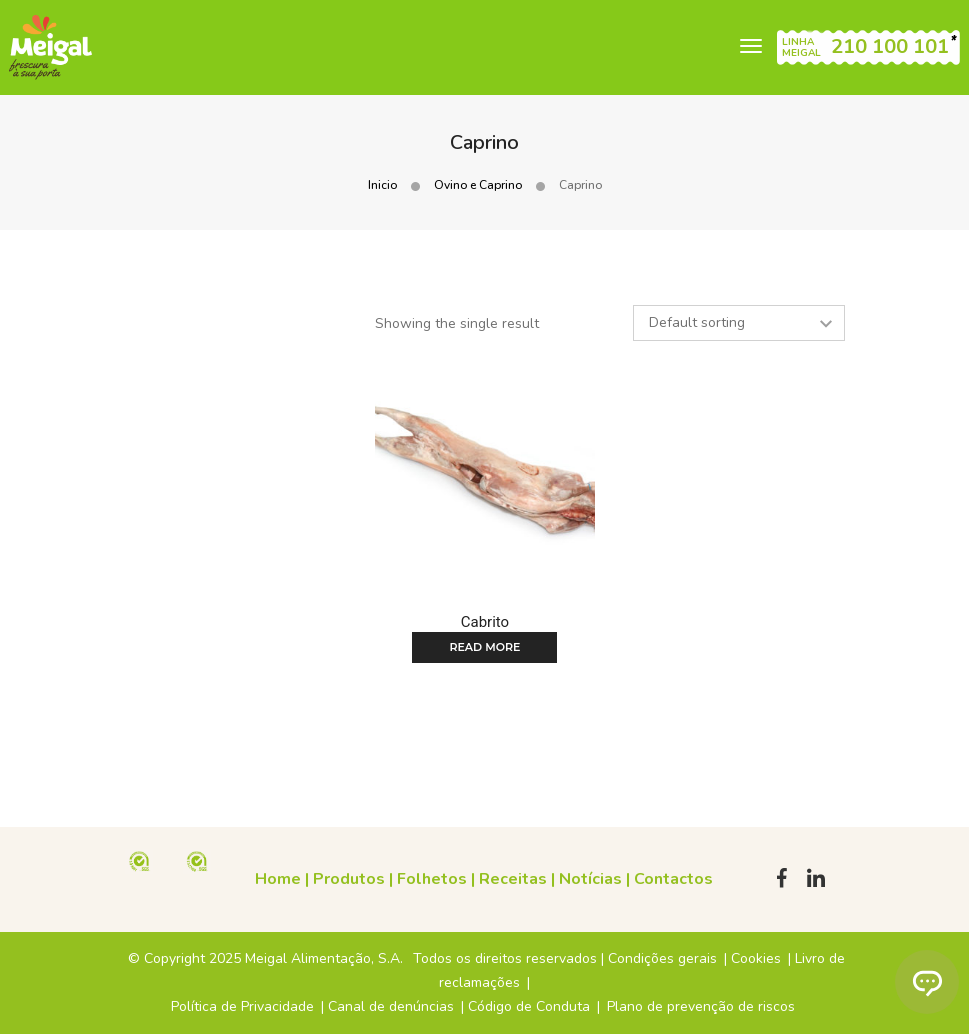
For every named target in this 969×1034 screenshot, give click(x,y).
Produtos (349, 879)
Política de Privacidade (242, 1006)
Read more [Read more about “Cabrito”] (484, 647)
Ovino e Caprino (478, 185)
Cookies (756, 958)
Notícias (590, 879)
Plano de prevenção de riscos (701, 1006)
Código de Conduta (529, 1006)
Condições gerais (662, 958)
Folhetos (432, 879)
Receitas (513, 879)
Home (278, 879)
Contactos (673, 879)
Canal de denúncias (391, 1006)
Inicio (382, 185)
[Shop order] (739, 323)
